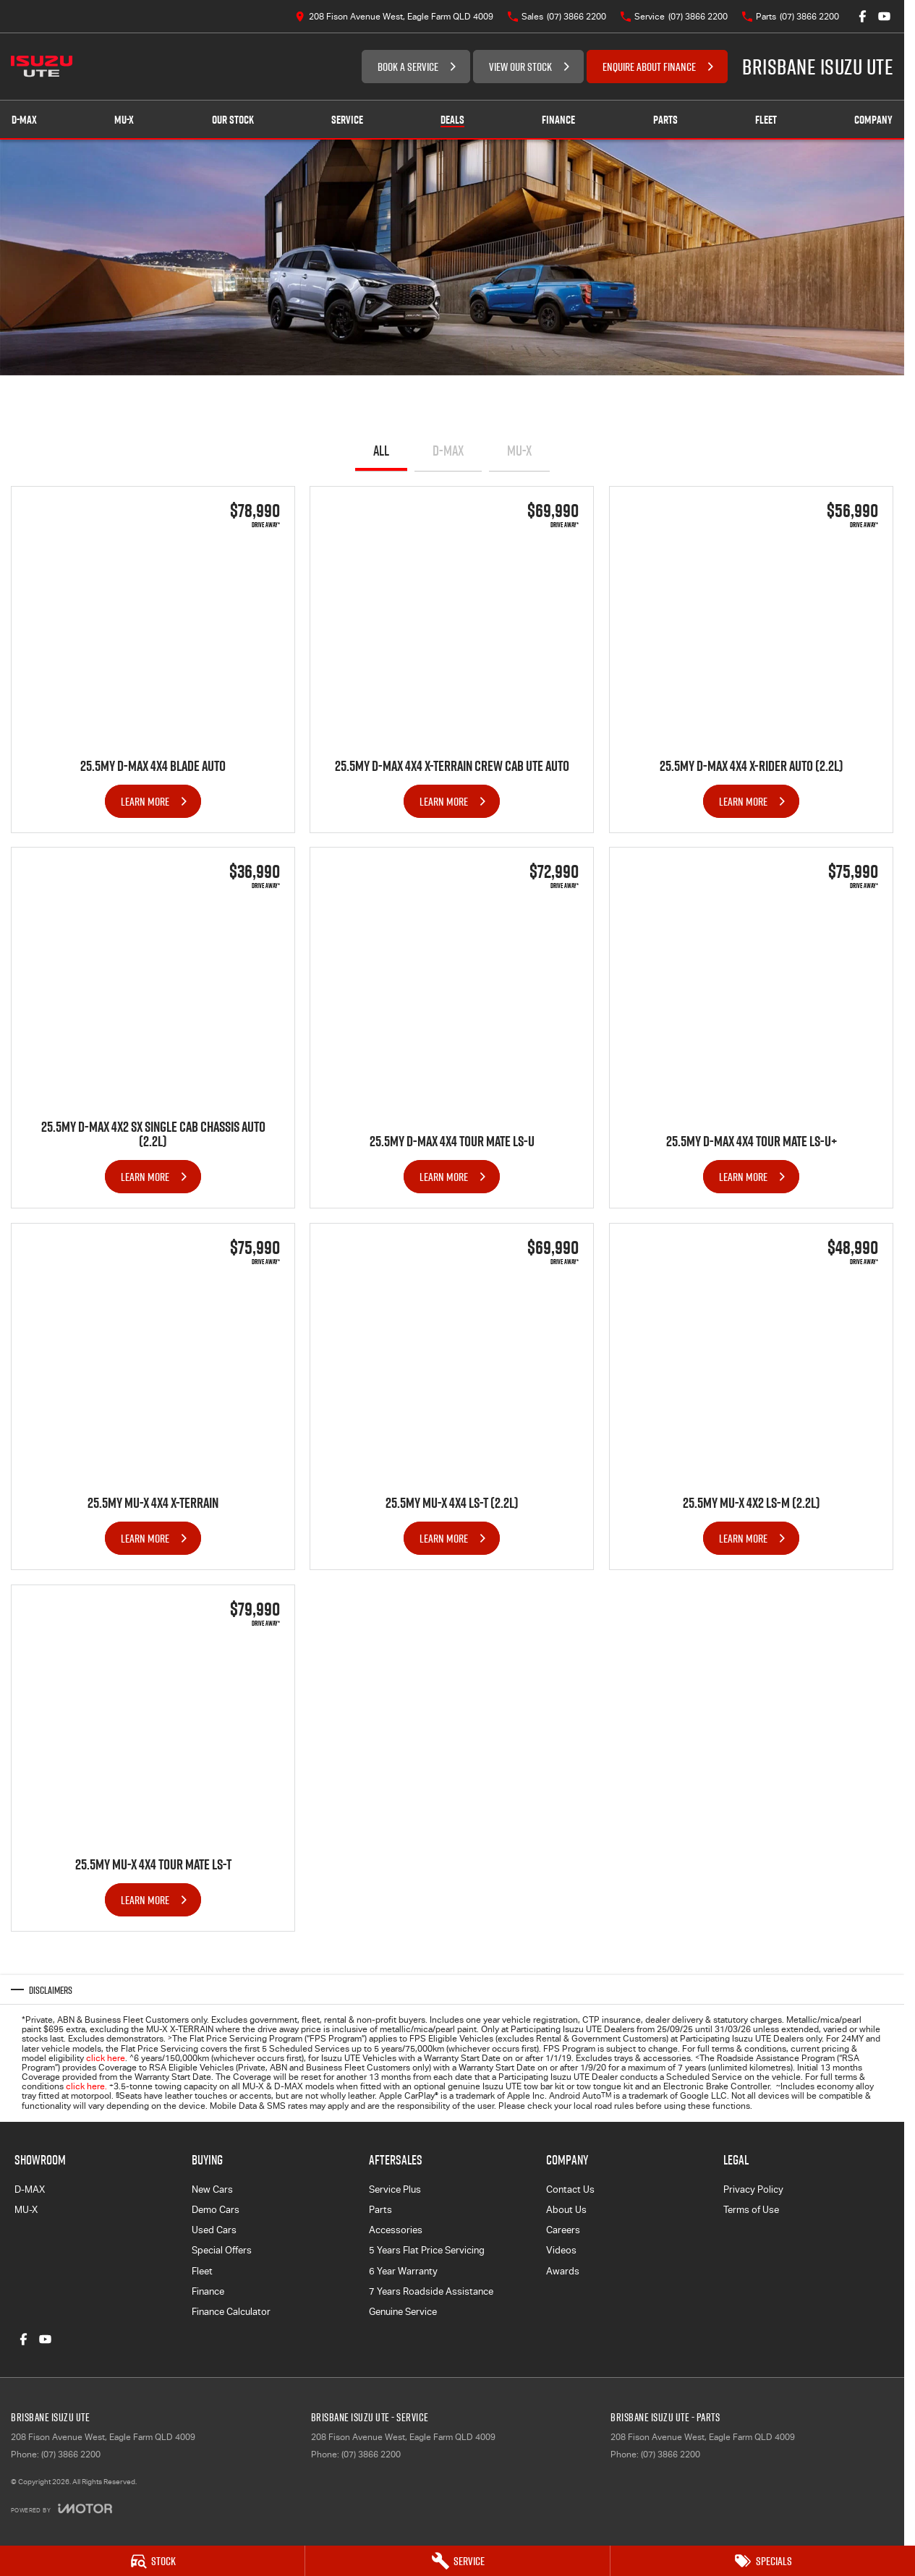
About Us (566, 2209)
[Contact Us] (394, 16)
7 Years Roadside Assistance (431, 2291)
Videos (561, 2250)
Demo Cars (215, 2209)
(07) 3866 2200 (71, 2454)
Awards (562, 2271)
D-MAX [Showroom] (24, 119)
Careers (563, 2230)
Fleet (766, 119)
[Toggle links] (61, 2508)
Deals (452, 119)
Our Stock (233, 119)
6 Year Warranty (403, 2271)
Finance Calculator (231, 2311)
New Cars (212, 2189)
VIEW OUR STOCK (520, 66)
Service (347, 119)
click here (105, 2058)
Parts (665, 119)
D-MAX (448, 450)
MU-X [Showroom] (124, 119)
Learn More (145, 801)
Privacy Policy (753, 2189)
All (381, 450)
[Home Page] (41, 66)
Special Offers (222, 2250)
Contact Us (570, 2189)
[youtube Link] (884, 16)
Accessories (395, 2230)
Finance (558, 119)
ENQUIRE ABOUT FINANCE (649, 66)
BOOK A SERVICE (408, 66)
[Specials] (762, 2561)
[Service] (457, 2561)
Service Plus (395, 2189)
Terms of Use (751, 2209)
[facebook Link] (863, 16)
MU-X (519, 450)
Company (873, 119)
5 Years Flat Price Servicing (427, 2250)
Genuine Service (403, 2311)
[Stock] (152, 2561)
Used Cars (214, 2230)
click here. (86, 2086)
